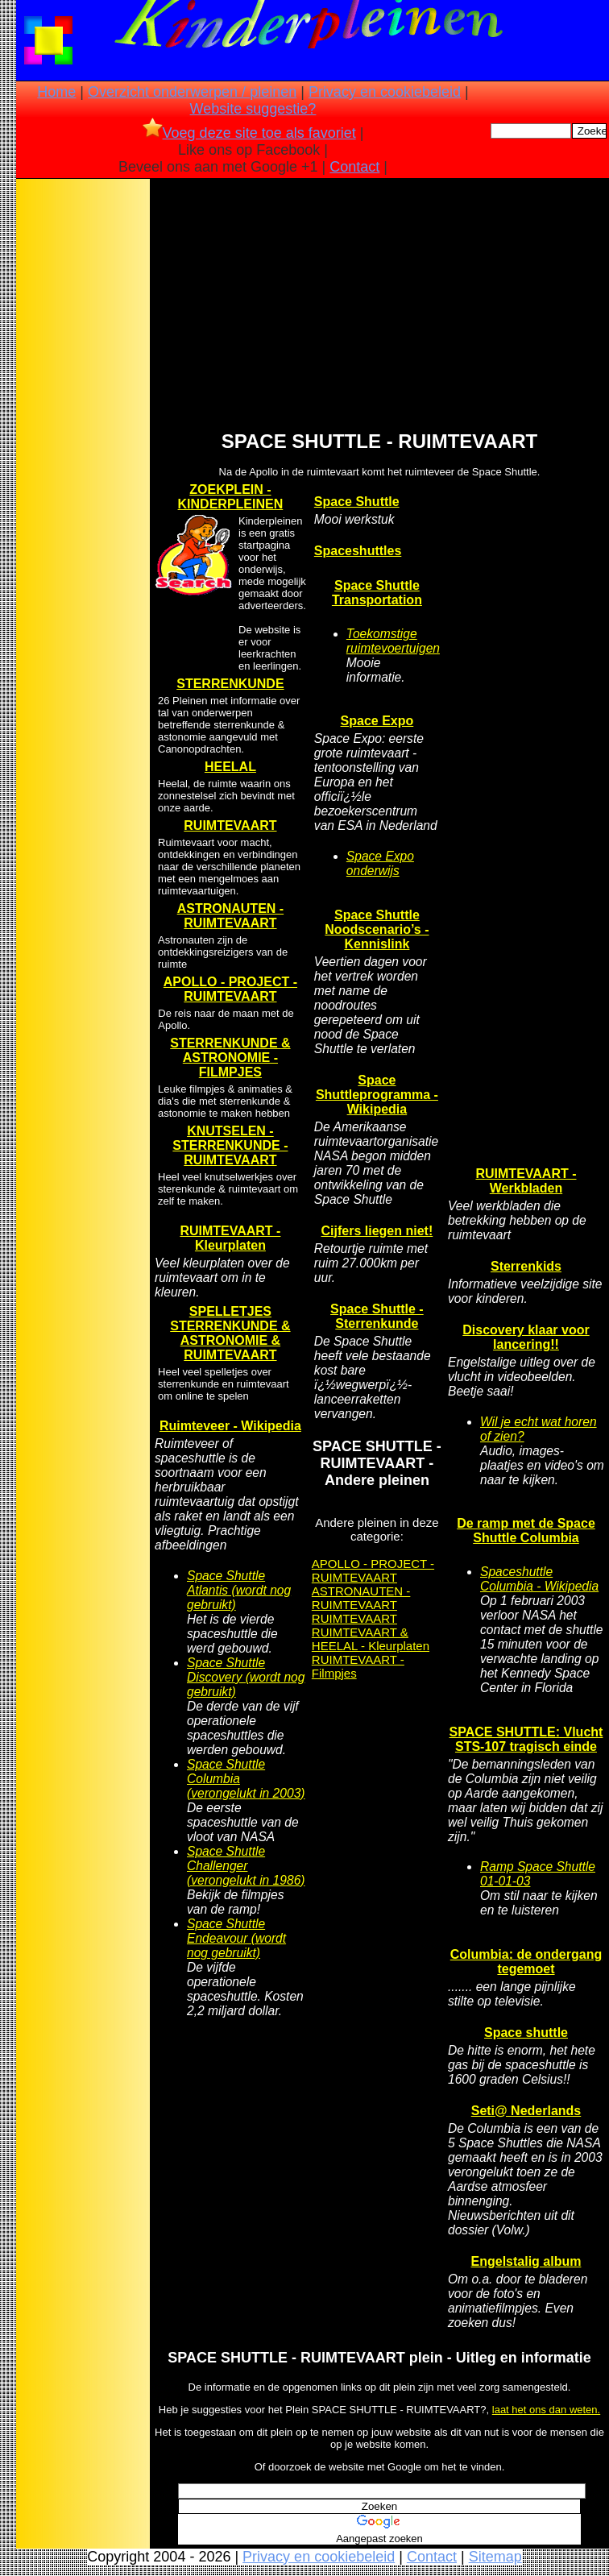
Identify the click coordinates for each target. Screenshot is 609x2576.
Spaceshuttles (357, 551)
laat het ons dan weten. (546, 2410)
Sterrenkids (526, 1266)
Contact (354, 167)
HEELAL (230, 767)
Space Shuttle (357, 501)
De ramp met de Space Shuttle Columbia (526, 1530)
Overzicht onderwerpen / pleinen (192, 92)
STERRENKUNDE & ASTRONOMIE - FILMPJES (230, 1057)
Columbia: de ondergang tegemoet (526, 1962)
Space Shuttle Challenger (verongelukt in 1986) (246, 1865)
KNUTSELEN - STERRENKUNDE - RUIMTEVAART (230, 1145)
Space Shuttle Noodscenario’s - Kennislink (377, 929)
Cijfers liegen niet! (377, 1231)
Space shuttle (526, 2032)
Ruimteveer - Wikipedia (230, 1426)
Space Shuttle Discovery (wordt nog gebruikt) (245, 1677)
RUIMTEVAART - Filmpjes (358, 1666)
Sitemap (495, 2557)
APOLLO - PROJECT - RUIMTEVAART (230, 989)
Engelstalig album (526, 2261)
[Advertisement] (83, 436)
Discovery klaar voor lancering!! (525, 1337)
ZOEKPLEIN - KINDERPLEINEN (231, 497)
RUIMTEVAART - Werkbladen (525, 1181)
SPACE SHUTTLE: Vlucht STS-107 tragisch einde (526, 1739)
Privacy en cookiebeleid (385, 92)
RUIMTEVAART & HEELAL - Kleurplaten (370, 1639)
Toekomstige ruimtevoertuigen (393, 641)
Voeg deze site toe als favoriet (249, 133)
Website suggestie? (253, 109)
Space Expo (377, 721)
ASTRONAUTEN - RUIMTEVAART (230, 916)
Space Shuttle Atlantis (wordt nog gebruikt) (239, 1590)
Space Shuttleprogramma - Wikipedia (377, 1094)
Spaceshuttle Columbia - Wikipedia (539, 1579)
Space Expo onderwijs (380, 863)
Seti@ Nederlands (526, 2111)
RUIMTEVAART (230, 825)
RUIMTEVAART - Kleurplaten (230, 1238)
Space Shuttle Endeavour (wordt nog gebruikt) (236, 1938)
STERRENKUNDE (230, 684)
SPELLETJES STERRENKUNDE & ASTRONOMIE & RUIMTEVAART (230, 1333)
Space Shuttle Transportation (377, 593)
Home (56, 92)
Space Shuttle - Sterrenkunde (377, 1316)
